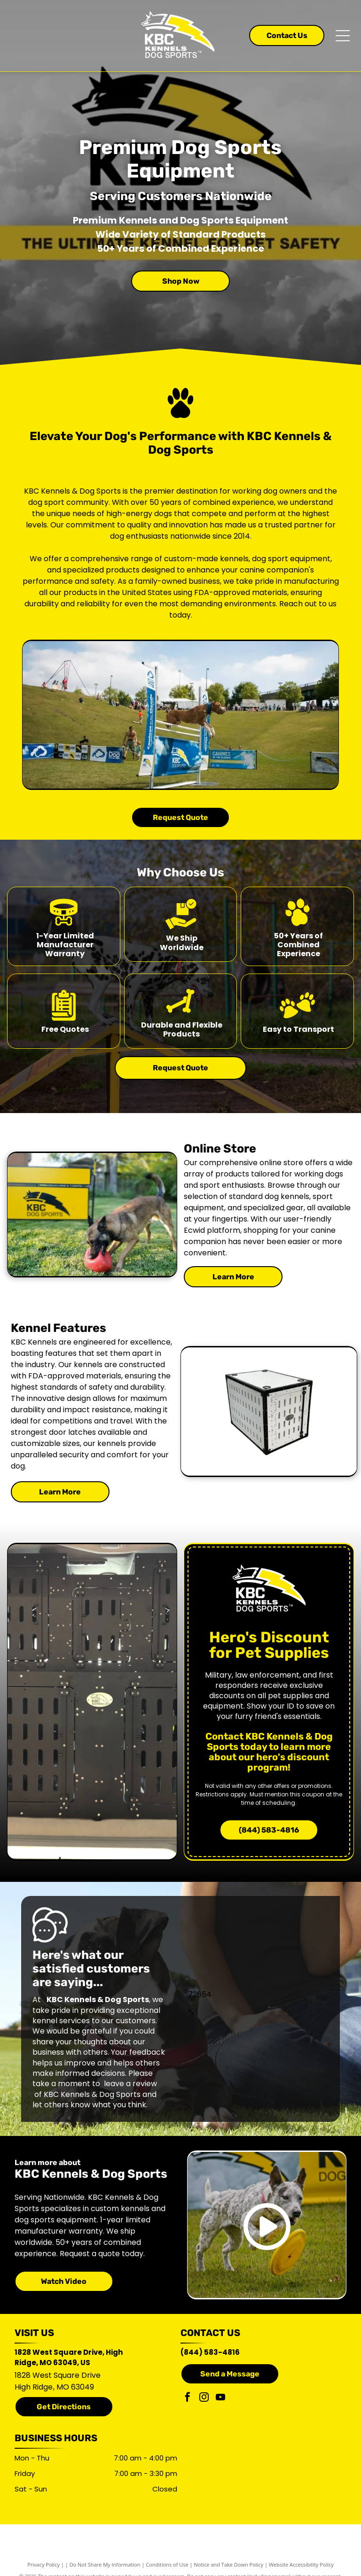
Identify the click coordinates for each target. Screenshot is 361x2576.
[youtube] (220, 2398)
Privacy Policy (43, 2564)
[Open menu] (343, 36)
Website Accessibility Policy (301, 2564)
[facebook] (187, 2398)
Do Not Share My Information (105, 2564)
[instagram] (204, 2398)
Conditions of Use (167, 2564)
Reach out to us (308, 603)
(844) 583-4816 (210, 2352)
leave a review (130, 2083)
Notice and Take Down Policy (229, 2564)
